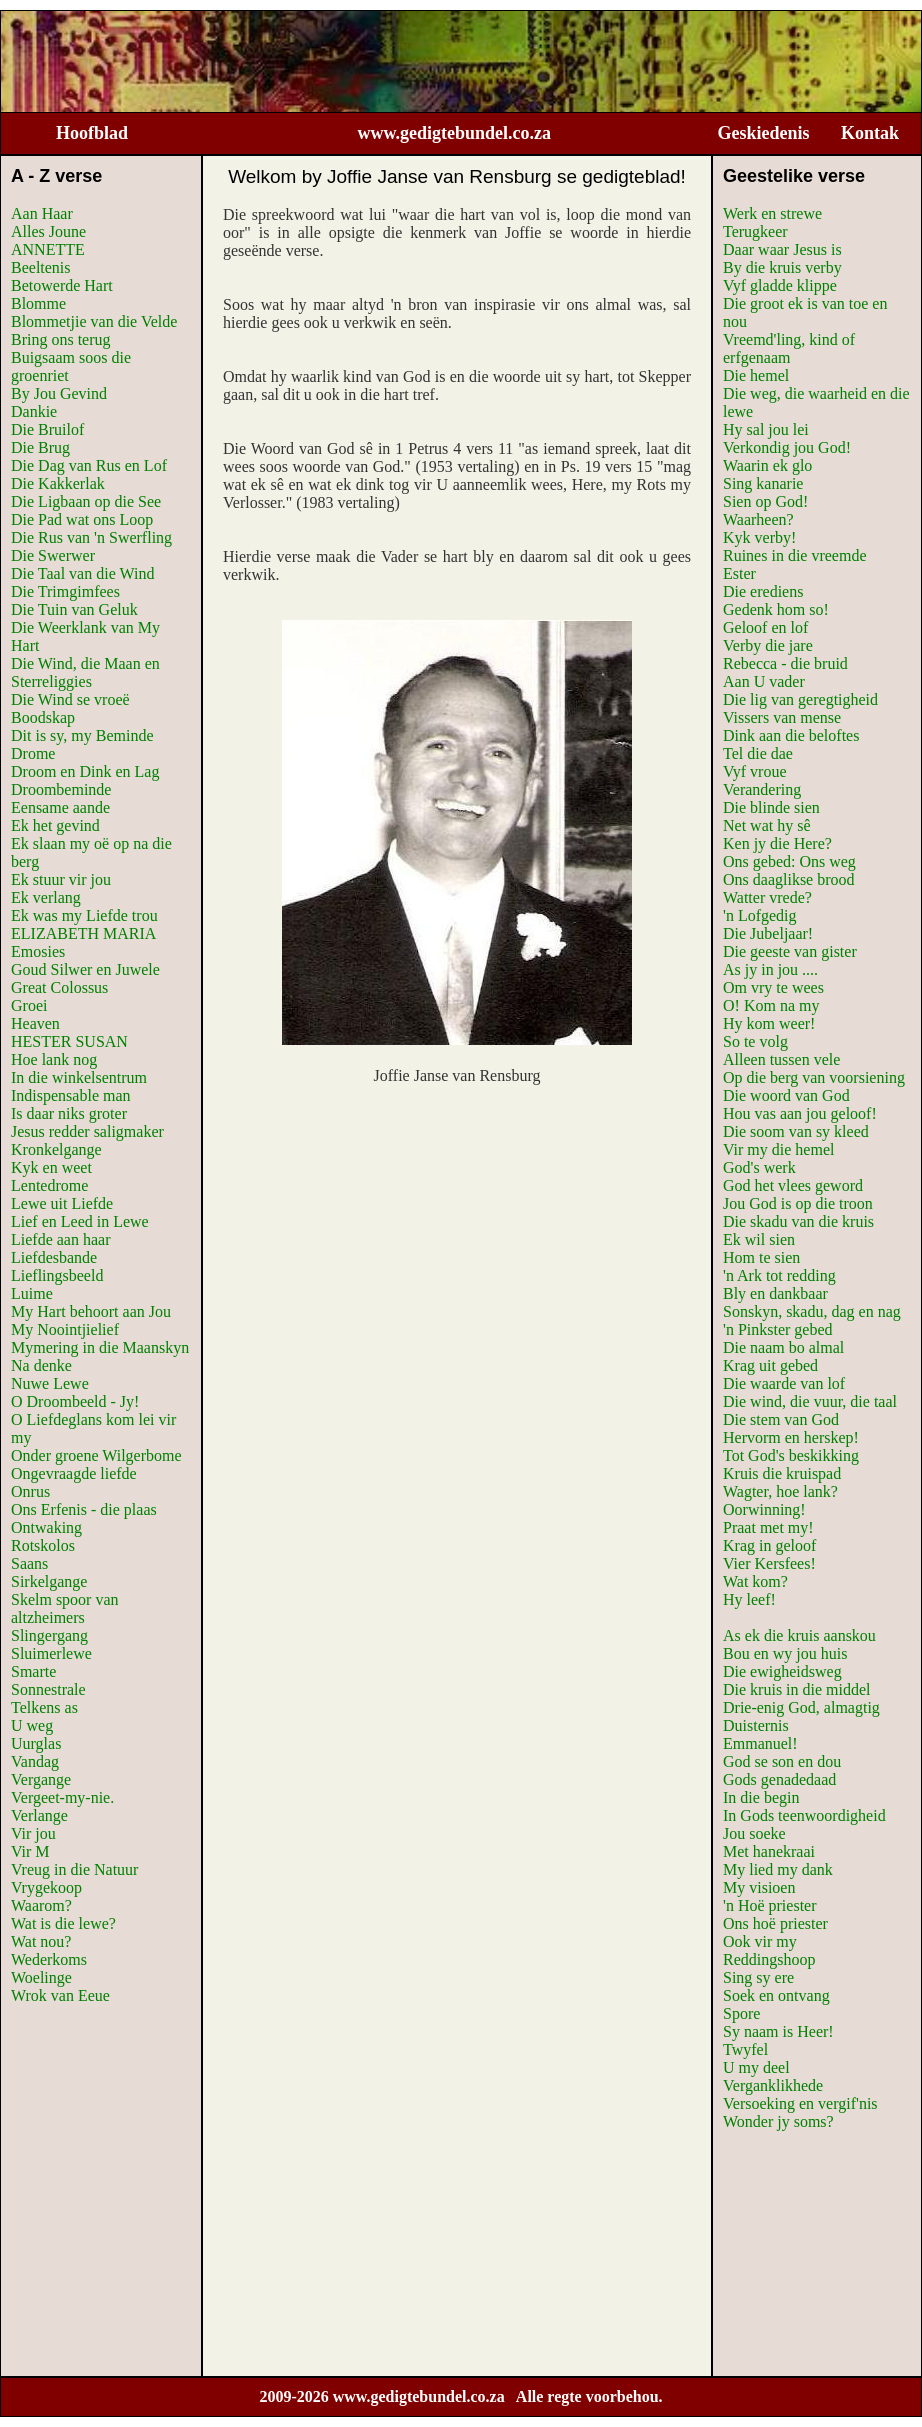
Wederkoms (49, 1959)
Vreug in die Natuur (74, 1869)
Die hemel (756, 375)
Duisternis (756, 1725)
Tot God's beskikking (791, 1455)
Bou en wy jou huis (785, 1653)
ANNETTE (48, 249)
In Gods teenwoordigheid (804, 1815)
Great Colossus (59, 987)
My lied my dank (778, 1869)
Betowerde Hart (62, 285)
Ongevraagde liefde (74, 1473)
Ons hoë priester (775, 1923)
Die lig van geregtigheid (800, 699)
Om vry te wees (773, 987)
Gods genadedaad (779, 1779)
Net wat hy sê (767, 825)
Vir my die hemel (778, 1149)
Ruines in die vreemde (795, 555)
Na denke (41, 1365)
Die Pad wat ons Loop (82, 519)
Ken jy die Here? (777, 843)
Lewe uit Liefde (62, 1203)
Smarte (33, 1671)
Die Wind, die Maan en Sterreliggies (85, 672)
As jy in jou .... (770, 969)
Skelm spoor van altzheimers (65, 1608)
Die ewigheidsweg (782, 1671)
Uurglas (36, 1743)
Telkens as (44, 1707)
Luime (32, 1293)
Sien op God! (765, 501)
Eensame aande (60, 807)
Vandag (35, 1761)
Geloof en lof (765, 627)
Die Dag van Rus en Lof (89, 465)
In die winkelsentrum (79, 1077)
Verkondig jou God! (787, 447)
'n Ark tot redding (779, 1275)
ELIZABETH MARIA (83, 933)
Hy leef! (749, 1599)
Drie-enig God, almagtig (801, 1707)
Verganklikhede (773, 2085)
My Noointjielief (65, 1329)
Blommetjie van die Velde (94, 321)
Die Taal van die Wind (82, 573)
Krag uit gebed (770, 1365)
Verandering (762, 789)
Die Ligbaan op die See (86, 501)
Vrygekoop (46, 1887)
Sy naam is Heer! (778, 2031)
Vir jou (33, 1833)
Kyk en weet (51, 1167)
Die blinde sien (771, 807)
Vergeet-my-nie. (62, 1797)
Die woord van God (786, 1095)
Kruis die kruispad (782, 1473)
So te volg (755, 1041)
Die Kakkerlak (58, 483)
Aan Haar (42, 213)
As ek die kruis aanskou (799, 1635)
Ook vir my (760, 1941)
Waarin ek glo (767, 465)
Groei (29, 1005)
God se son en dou (782, 1761)
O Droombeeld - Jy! (75, 1401)
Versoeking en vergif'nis (800, 2103)
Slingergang (49, 1635)
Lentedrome (49, 1185)
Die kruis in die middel (797, 1689)
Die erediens (763, 591)
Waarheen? (758, 519)
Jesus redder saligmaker (87, 1131)
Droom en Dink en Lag (85, 771)
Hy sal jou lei (766, 429)
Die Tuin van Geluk (74, 609)
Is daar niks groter (69, 1113)
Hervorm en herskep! (791, 1437)
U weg (32, 1725)
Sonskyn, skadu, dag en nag (812, 1311)
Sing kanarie (763, 483)
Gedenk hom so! (776, 609)
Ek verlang (46, 897)
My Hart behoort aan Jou (91, 1311)
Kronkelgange (56, 1149)
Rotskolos (43, 1545)
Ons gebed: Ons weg (789, 861)
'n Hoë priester (770, 1905)
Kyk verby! (759, 537)
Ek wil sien (759, 1239)
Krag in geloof (769, 1545)
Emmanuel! (760, 1743)
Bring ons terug (61, 339)
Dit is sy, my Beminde (82, 735)
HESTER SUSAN (69, 1041)
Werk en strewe (772, 213)
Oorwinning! (764, 1509)
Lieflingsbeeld (57, 1275)
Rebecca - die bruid (785, 663)
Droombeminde (61, 789)
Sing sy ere (758, 1977)
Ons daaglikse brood (789, 879)
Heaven (35, 1023)
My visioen (759, 1887)
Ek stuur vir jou (61, 879)
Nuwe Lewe (50, 1383)
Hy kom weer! (769, 1023)
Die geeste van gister (790, 951)
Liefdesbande (54, 1257)
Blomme (38, 303)
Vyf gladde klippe (780, 285)
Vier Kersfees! (769, 1563)
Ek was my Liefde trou (84, 915)
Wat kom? (755, 1581)
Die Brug (40, 447)
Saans (29, 1563)
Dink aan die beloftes (791, 735)
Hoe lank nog (54, 1059)
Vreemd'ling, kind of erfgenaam (789, 348)
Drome (33, 753)
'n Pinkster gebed (778, 1329)
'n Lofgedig (760, 915)
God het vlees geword (793, 1185)
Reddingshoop (769, 1959)
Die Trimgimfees (65, 591)
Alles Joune (48, 231)
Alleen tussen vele (781, 1059)
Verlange (39, 1815)
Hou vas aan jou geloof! (800, 1113)
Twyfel (745, 2049)
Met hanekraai (769, 1851)
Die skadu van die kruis (798, 1221)
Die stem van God (781, 1419)
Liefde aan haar (60, 1239)
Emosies (38, 951)
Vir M (30, 1851)
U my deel (756, 2067)
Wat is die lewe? (63, 1923)
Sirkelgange (49, 1581)
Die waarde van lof (784, 1383)
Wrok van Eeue (60, 1995)
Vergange (41, 1779)
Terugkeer (755, 231)
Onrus (30, 1491)
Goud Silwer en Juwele (85, 969)
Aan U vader (764, 681)
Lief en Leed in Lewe (80, 1221)
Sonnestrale (48, 1689)
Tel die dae (758, 753)
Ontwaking (46, 1527)
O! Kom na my (771, 1005)
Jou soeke (754, 1833)
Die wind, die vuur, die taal (810, 1401)
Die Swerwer (53, 555)
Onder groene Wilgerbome (96, 1455)
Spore (741, 2013)
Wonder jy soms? (778, 2121)
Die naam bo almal (783, 1347)
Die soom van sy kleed (796, 1131)
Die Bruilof (47, 429)
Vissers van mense (782, 717)
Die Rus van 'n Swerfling (91, 537)
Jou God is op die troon (798, 1203)
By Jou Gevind (59, 393)
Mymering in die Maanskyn (100, 1347)
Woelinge (41, 1977)
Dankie (34, 411)
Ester (739, 573)
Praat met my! (768, 1527)
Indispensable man (71, 1095)
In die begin (761, 1797)
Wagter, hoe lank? (780, 1491)
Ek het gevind (55, 825)
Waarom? (41, 1905)
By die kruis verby (782, 267)
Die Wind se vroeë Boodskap (70, 708)
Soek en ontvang (776, 1995)
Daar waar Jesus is (782, 249)
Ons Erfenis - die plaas (84, 1509)
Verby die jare (768, 645)
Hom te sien (761, 1257)
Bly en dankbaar (775, 1293)
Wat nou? (41, 1941)
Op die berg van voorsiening (814, 1077)
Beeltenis (41, 267)
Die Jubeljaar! (768, 933)
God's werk (759, 1167)
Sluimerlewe (51, 1653)
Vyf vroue (755, 771)
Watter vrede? (767, 897)
